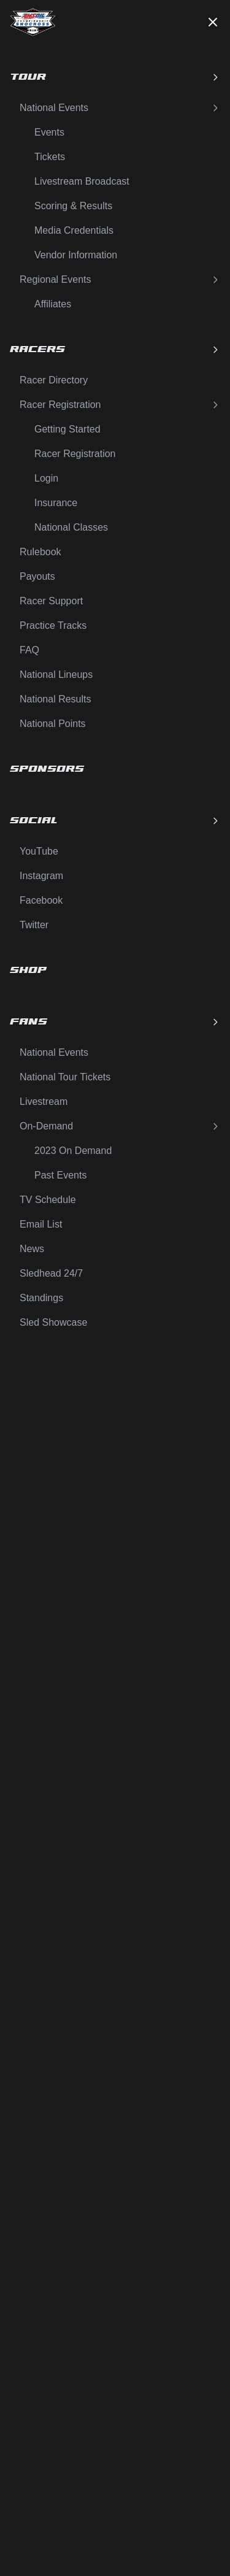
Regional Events (120, 279)
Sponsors (47, 769)
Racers (115, 349)
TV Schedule (48, 1199)
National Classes (71, 527)
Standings (41, 1298)
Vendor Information (75, 255)
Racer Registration (120, 404)
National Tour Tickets (65, 1077)
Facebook (41, 900)
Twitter (34, 925)
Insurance (55, 503)
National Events (120, 107)
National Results (55, 699)
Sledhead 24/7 (51, 1273)
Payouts (37, 576)
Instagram (41, 876)
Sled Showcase (53, 1322)
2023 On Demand (73, 1150)
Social (115, 820)
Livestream (43, 1101)
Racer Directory (54, 380)
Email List (41, 1224)
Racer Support (51, 601)
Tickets (49, 157)
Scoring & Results (73, 206)
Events (49, 132)
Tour (115, 77)
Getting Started (67, 429)
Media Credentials (73, 230)
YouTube (39, 851)
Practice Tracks (53, 625)
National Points (53, 723)
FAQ (29, 650)
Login (46, 478)
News (32, 1249)
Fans (115, 1021)
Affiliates (52, 304)
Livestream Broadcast (81, 181)
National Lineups (56, 674)
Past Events (60, 1175)
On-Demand (120, 1126)
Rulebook (40, 552)
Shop (28, 970)
